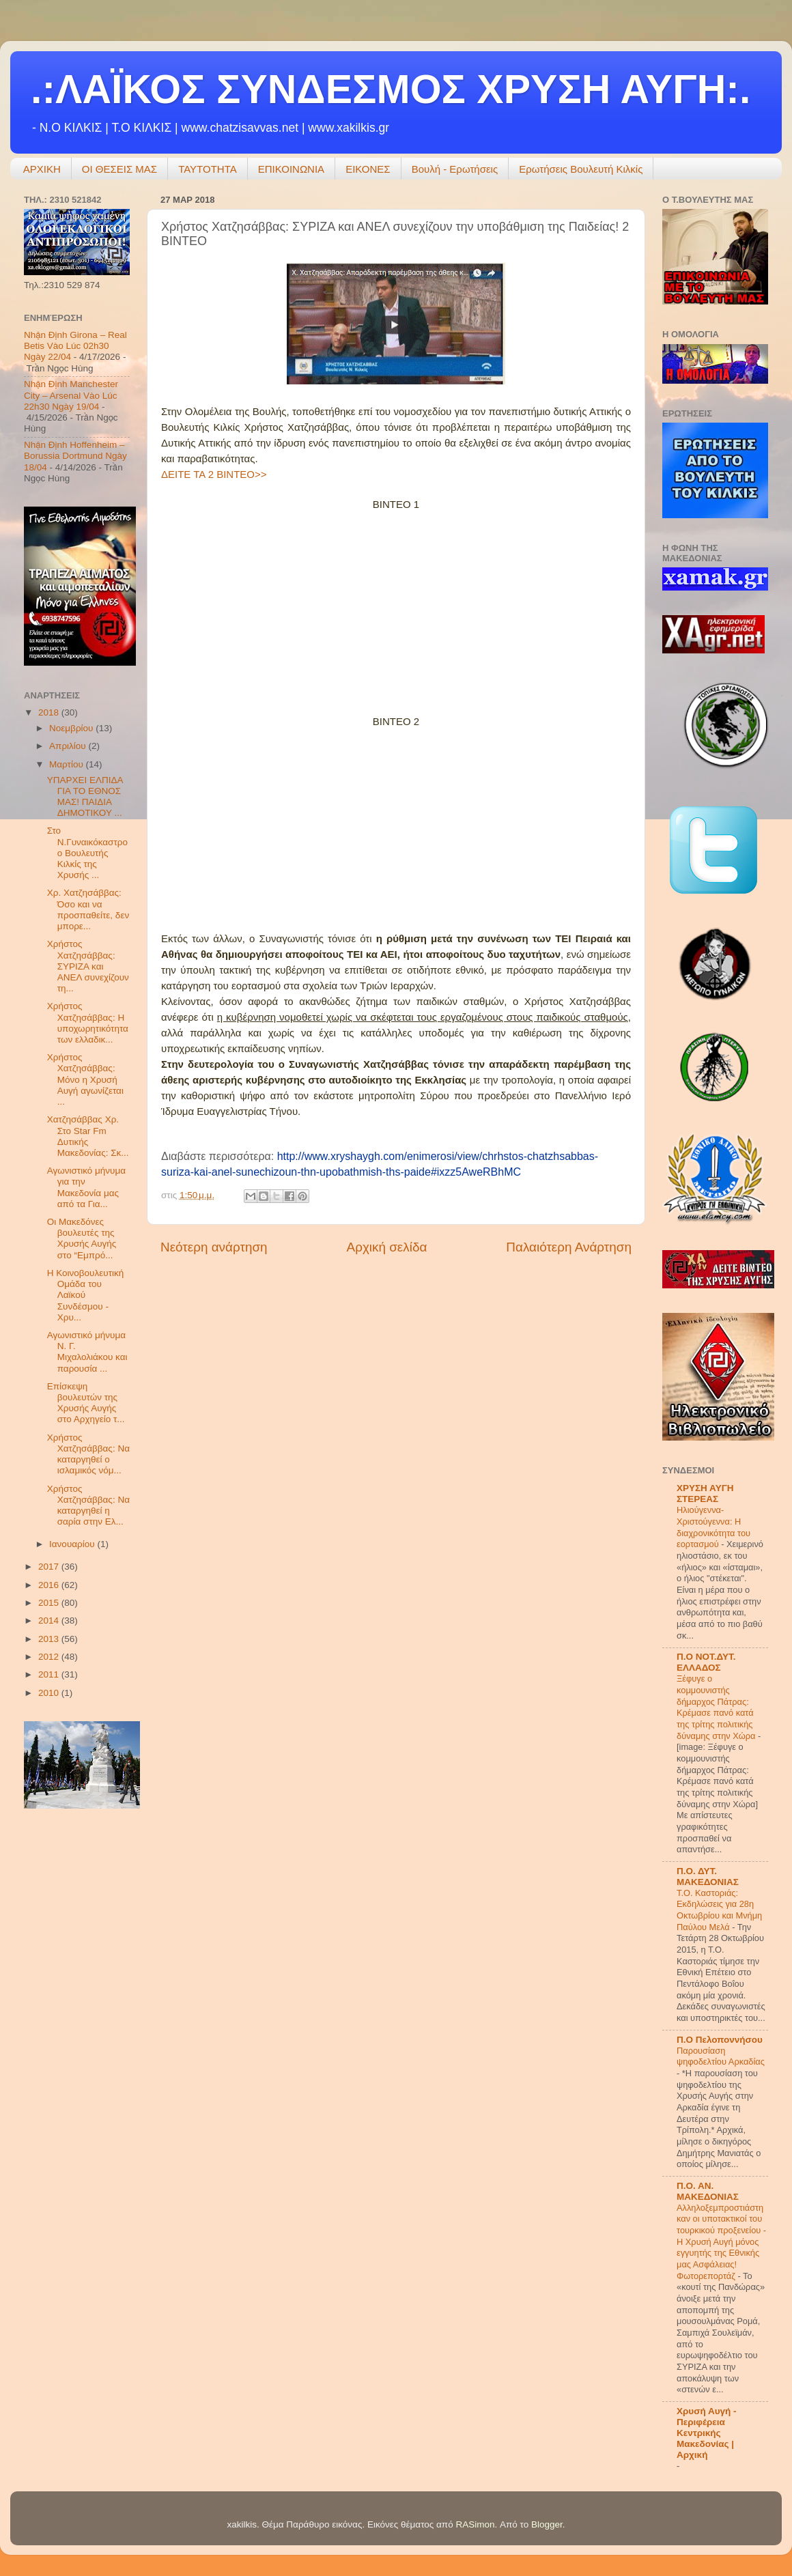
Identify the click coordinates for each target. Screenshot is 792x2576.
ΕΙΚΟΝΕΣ (368, 169)
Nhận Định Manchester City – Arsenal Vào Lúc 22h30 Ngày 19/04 (71, 395)
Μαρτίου (67, 764)
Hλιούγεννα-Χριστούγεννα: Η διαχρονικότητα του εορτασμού (713, 1527)
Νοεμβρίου (72, 728)
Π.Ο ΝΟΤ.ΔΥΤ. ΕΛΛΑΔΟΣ (706, 1662)
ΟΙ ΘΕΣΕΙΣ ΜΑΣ (119, 169)
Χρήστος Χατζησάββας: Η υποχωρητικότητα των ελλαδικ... (87, 1023)
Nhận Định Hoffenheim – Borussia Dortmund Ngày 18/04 (75, 456)
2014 (49, 1620)
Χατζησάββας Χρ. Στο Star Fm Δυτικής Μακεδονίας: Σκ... (88, 1136)
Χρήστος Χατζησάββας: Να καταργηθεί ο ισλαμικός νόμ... (88, 1454)
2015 (49, 1603)
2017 (49, 1566)
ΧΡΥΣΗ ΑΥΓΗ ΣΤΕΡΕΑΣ (705, 1493)
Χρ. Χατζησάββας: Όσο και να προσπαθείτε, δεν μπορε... (88, 909)
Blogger (547, 2524)
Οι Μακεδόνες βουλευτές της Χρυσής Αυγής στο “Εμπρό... (82, 1238)
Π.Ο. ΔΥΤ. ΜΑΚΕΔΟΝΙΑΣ (708, 1876)
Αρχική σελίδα (387, 1247)
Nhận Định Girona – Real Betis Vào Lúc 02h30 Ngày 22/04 (75, 346)
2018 (49, 712)
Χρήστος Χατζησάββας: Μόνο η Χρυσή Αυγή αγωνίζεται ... (85, 1079)
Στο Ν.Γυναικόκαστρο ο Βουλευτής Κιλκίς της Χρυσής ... (87, 852)
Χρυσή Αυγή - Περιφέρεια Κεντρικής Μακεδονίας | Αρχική (707, 2433)
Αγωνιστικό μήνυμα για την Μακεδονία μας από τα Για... (86, 1187)
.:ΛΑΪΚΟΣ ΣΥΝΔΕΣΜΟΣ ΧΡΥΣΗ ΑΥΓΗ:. (390, 89)
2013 (49, 1639)
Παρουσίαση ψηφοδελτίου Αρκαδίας (721, 2056)
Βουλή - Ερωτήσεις (455, 169)
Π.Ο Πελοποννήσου (720, 2040)
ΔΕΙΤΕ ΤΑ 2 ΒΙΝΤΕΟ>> (214, 474)
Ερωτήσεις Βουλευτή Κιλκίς (580, 169)
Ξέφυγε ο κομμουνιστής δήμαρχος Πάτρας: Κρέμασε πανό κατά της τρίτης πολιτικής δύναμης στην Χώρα (717, 1706)
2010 (49, 1693)
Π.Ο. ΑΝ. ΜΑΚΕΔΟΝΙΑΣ (708, 2191)
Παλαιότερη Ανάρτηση (569, 1247)
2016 (49, 1585)
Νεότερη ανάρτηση (214, 1247)
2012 (49, 1657)
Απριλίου (68, 746)
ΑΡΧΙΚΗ (42, 169)
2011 (49, 1674)
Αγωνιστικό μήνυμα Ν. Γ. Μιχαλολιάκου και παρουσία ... (87, 1352)
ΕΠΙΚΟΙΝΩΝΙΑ (291, 169)
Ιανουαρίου (73, 1544)
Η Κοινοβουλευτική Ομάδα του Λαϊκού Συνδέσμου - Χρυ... (85, 1295)
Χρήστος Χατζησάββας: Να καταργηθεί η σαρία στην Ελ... (88, 1505)
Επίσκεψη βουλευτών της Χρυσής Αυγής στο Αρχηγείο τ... (86, 1403)
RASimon (474, 2524)
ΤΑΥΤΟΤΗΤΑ (207, 169)
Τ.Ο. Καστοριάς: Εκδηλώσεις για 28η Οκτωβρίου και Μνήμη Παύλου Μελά (719, 1910)
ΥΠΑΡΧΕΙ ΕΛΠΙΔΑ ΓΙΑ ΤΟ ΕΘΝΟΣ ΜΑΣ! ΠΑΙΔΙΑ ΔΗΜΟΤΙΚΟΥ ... (85, 797)
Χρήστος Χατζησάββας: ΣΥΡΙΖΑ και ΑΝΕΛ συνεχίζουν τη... (88, 966)
